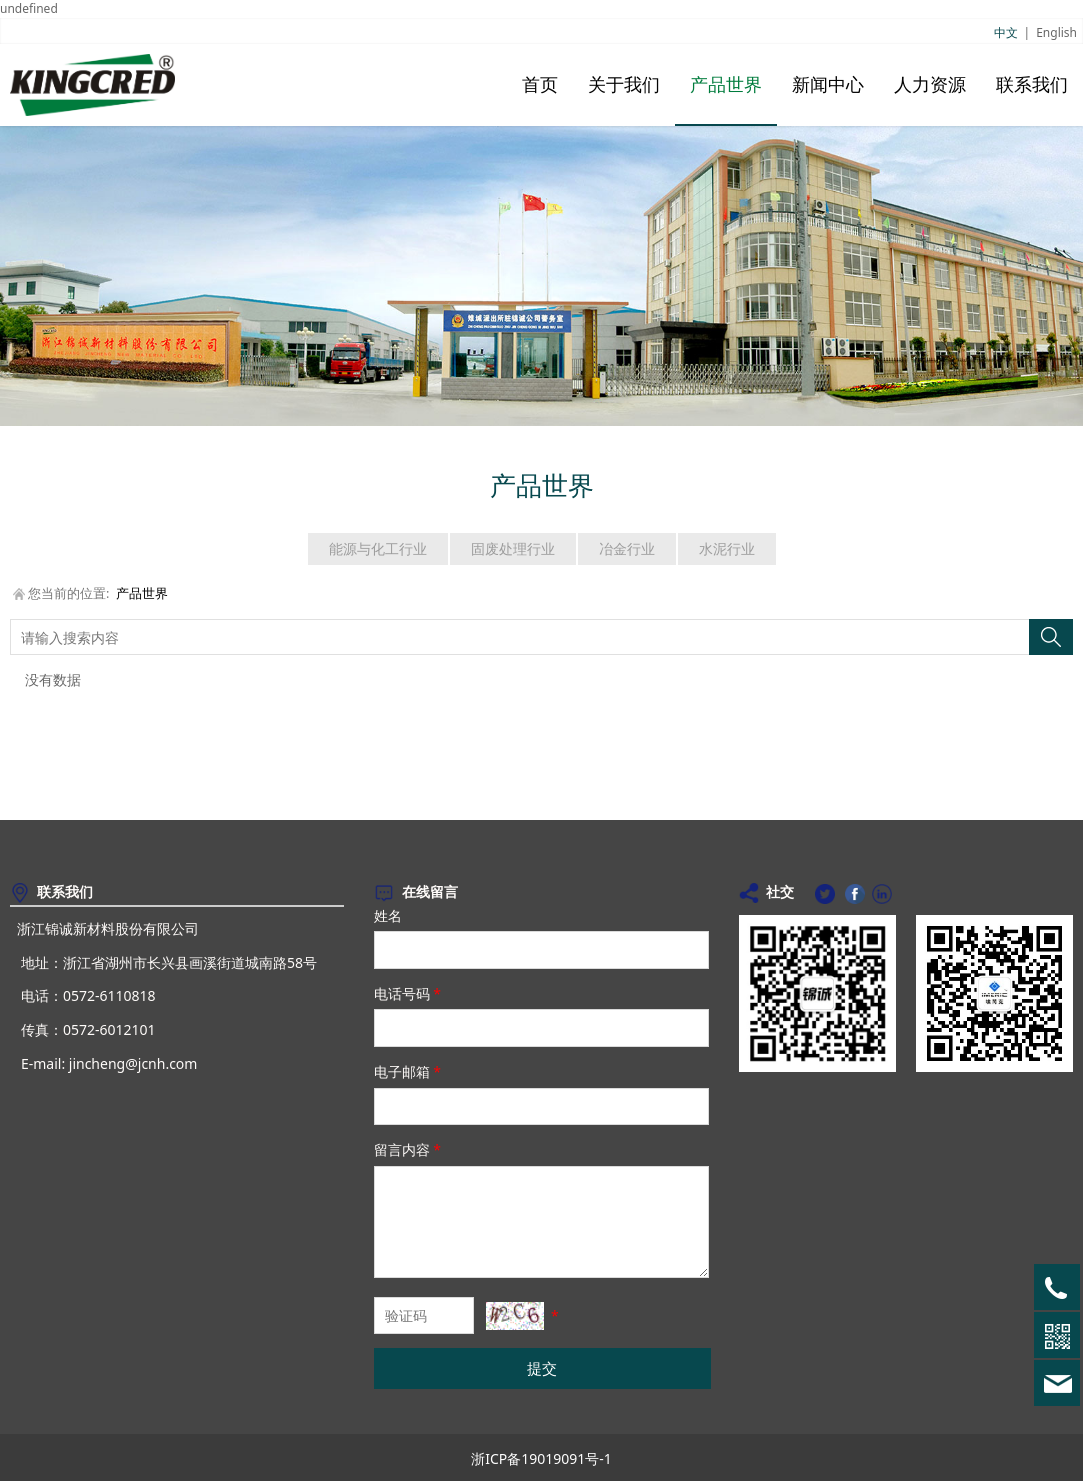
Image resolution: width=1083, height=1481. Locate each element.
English (1056, 32)
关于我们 (624, 85)
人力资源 (930, 85)
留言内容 (409, 1149)
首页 (540, 85)
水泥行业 (727, 548)
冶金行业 (627, 548)
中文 (1006, 32)
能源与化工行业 (378, 548)
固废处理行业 (513, 548)
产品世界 (726, 85)
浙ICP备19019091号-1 (541, 1458)
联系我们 (1032, 85)
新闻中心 (828, 85)
